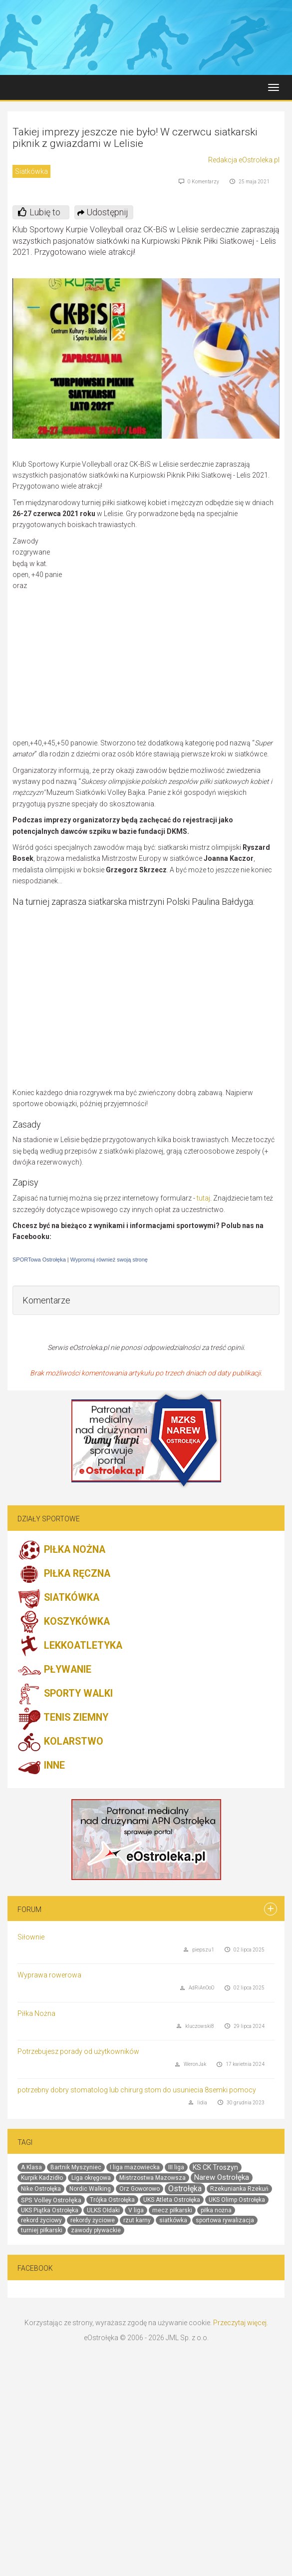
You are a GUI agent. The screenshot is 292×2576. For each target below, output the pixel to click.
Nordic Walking (90, 2188)
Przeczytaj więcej (240, 2323)
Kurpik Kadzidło (42, 2177)
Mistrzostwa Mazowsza (152, 2177)
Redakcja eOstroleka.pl (244, 160)
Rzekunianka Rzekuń (239, 2188)
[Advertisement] (181, 636)
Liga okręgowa (91, 2177)
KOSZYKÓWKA (63, 1622)
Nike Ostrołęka (41, 2188)
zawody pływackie (96, 2230)
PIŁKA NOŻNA (61, 1550)
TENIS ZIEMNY (62, 1718)
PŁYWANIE (54, 1670)
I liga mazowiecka (135, 2167)
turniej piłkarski (41, 2230)
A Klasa (31, 2167)
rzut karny (137, 2220)
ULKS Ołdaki (103, 2210)
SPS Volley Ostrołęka (51, 2200)
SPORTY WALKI (65, 1694)
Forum (29, 1910)
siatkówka (173, 2220)
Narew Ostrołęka (221, 2177)
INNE (41, 1766)
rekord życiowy (41, 2220)
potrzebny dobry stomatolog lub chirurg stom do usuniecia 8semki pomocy (136, 2090)
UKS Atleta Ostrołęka (171, 2199)
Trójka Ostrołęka (112, 2199)
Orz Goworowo (139, 2188)
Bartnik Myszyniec (75, 2167)
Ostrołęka (185, 2188)
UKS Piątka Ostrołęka (49, 2210)
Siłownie (30, 1937)
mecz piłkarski (172, 2210)
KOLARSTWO (60, 1742)
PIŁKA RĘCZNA (63, 1574)
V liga (136, 2210)
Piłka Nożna (36, 2013)
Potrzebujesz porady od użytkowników (78, 2051)
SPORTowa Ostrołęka (39, 1260)
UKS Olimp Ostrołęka (237, 2199)
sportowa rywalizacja (225, 2220)
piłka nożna (216, 2210)
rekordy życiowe (92, 2220)
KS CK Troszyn (215, 2167)
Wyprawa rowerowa (49, 1975)
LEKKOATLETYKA (69, 1646)
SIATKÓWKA (58, 1598)
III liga (176, 2167)
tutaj (203, 1198)
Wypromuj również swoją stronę (109, 1260)
